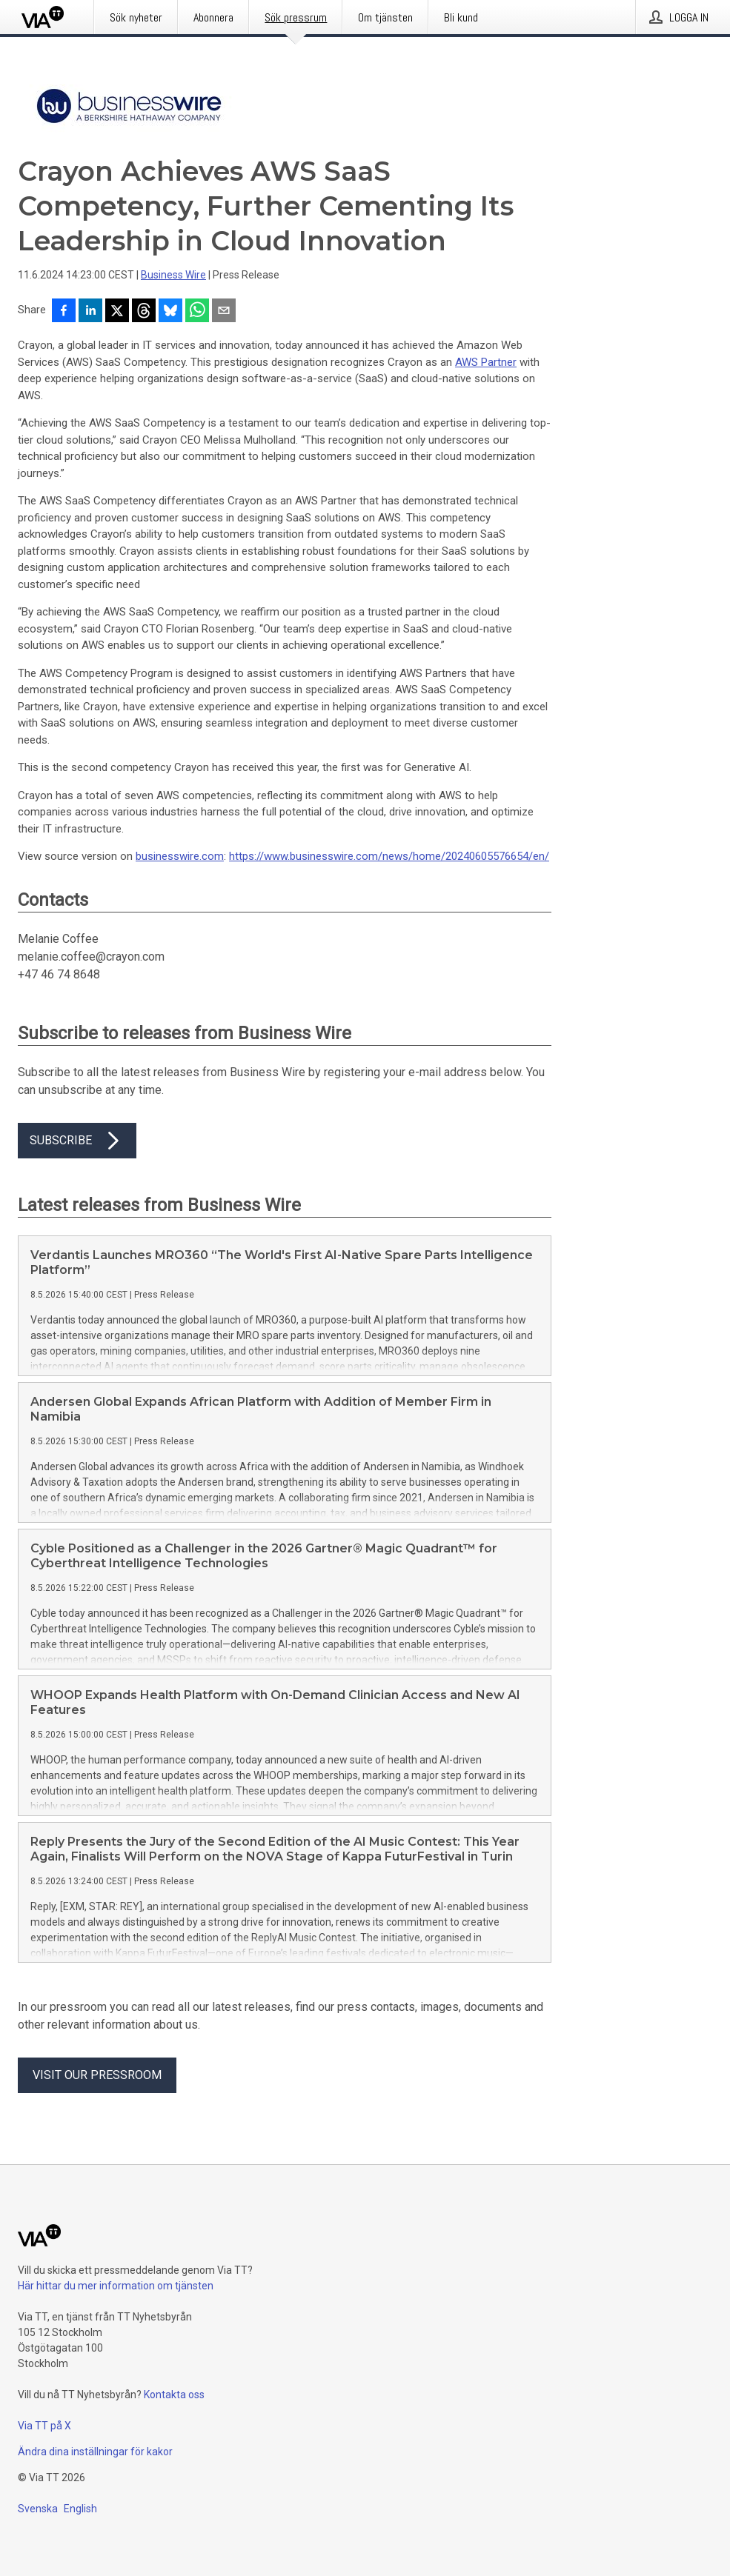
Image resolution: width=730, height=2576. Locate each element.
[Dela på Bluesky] (170, 311)
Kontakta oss (174, 2394)
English (80, 2509)
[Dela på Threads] (144, 311)
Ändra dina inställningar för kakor (95, 2451)
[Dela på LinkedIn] (90, 311)
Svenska (38, 2509)
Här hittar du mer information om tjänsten (115, 2286)
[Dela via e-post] (224, 311)
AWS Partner (486, 362)
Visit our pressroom (97, 2075)
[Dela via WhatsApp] (197, 311)
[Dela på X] (117, 311)
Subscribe (77, 1140)
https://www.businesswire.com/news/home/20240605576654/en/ (389, 856)
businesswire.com (180, 856)
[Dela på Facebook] (64, 311)
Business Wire (173, 275)
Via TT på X (44, 2426)
